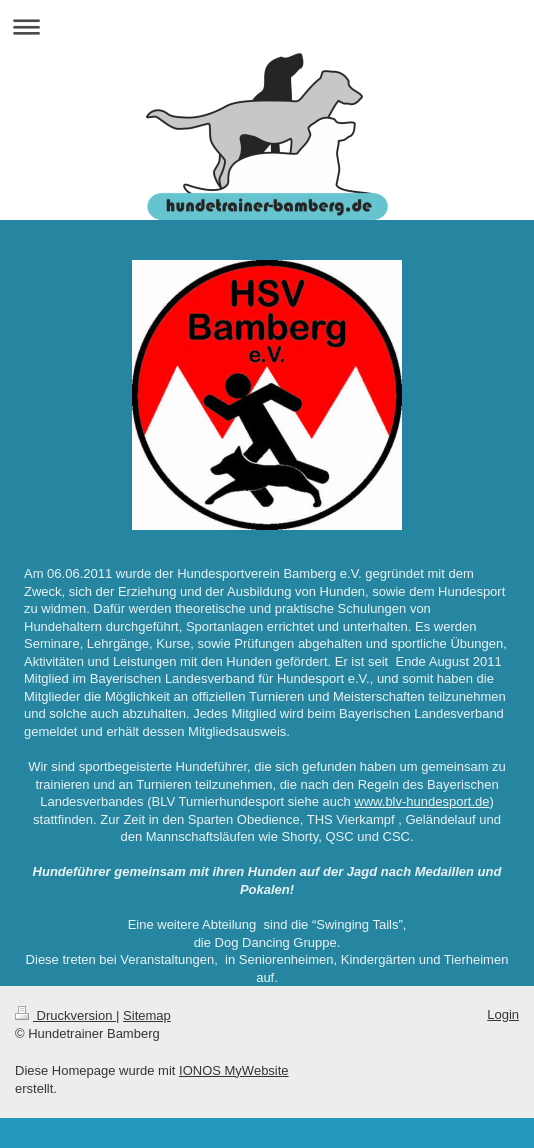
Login (503, 1014)
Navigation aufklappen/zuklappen (267, 26)
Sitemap (147, 1015)
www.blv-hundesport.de (421, 801)
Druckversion (65, 1015)
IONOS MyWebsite (234, 1070)
